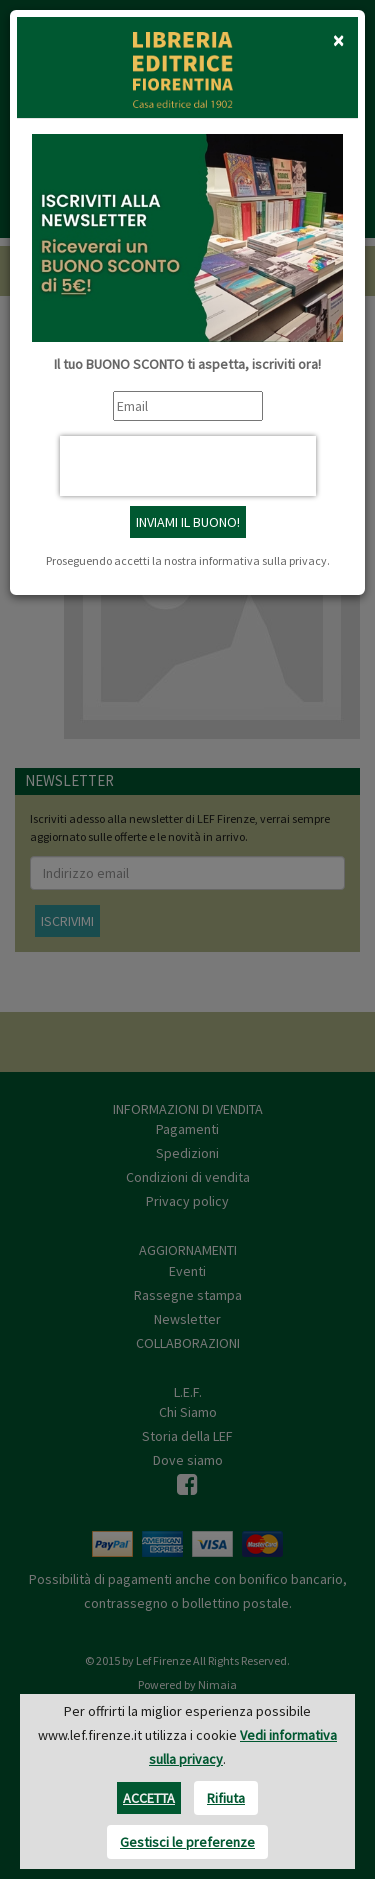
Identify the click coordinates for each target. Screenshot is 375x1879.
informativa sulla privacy (263, 560)
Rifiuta (226, 1798)
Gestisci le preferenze (187, 1842)
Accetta (149, 1798)
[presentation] (188, 466)
